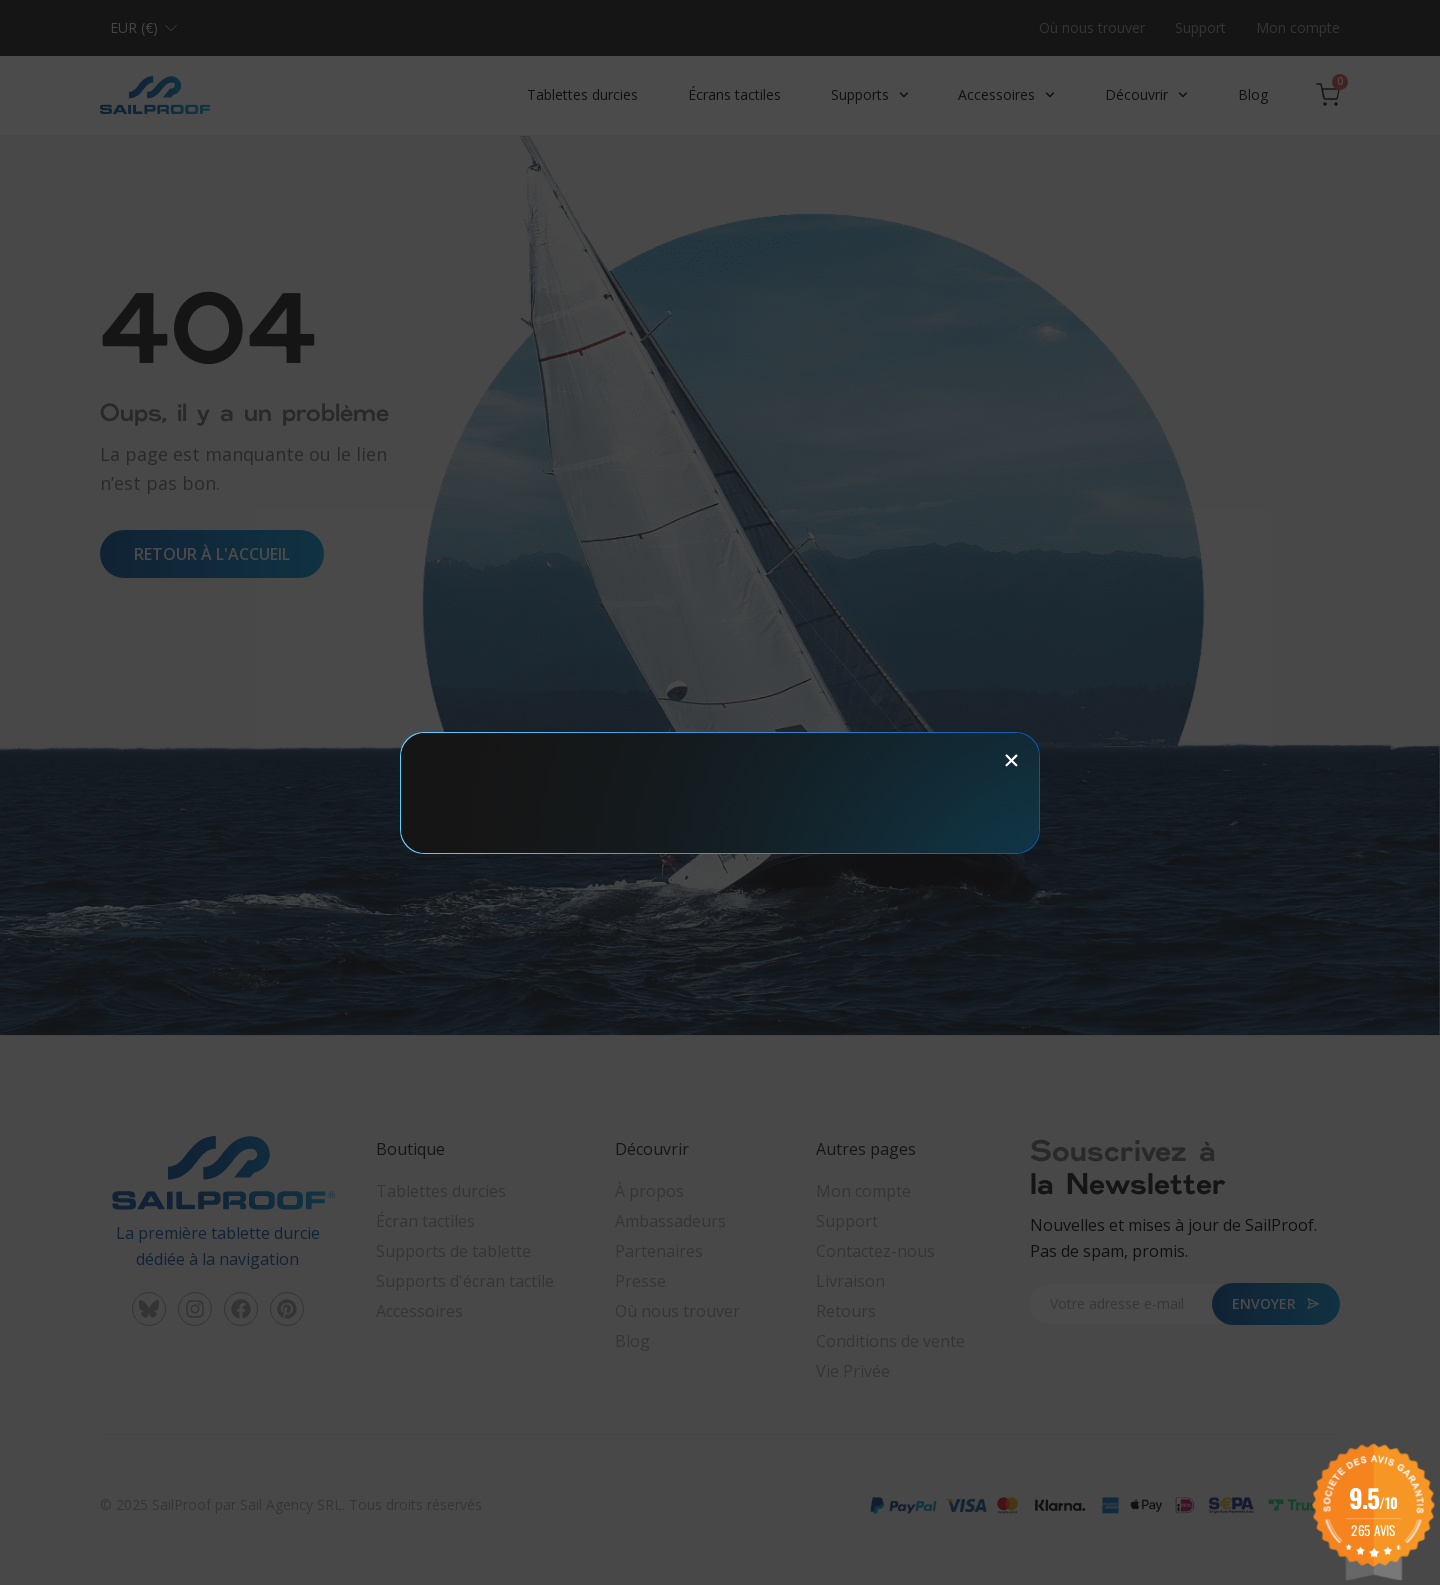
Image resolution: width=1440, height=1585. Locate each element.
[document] (720, 792)
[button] (1011, 760)
